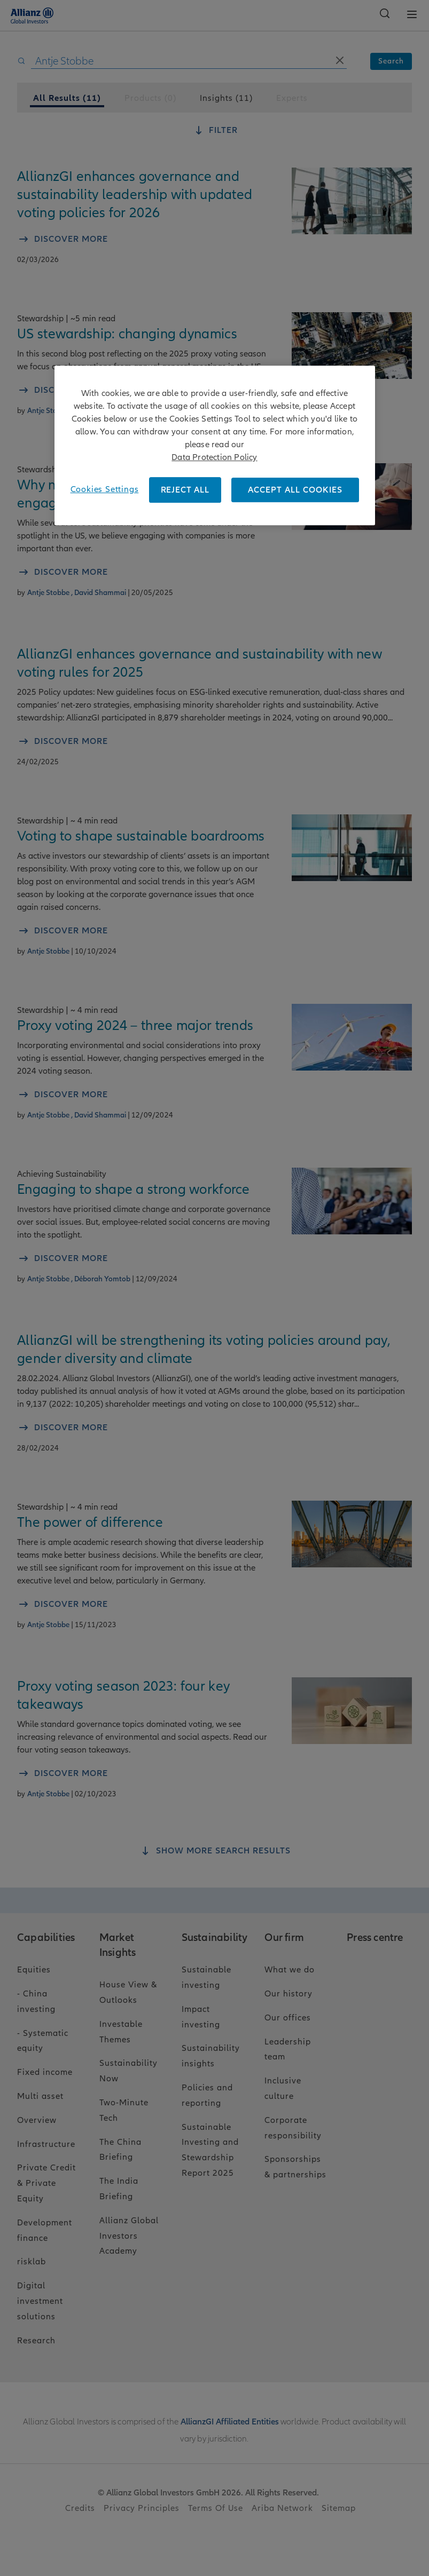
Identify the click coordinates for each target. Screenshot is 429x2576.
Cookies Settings (105, 489)
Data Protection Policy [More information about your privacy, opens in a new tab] (214, 457)
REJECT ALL (185, 490)
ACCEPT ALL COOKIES (295, 490)
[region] (214, 445)
